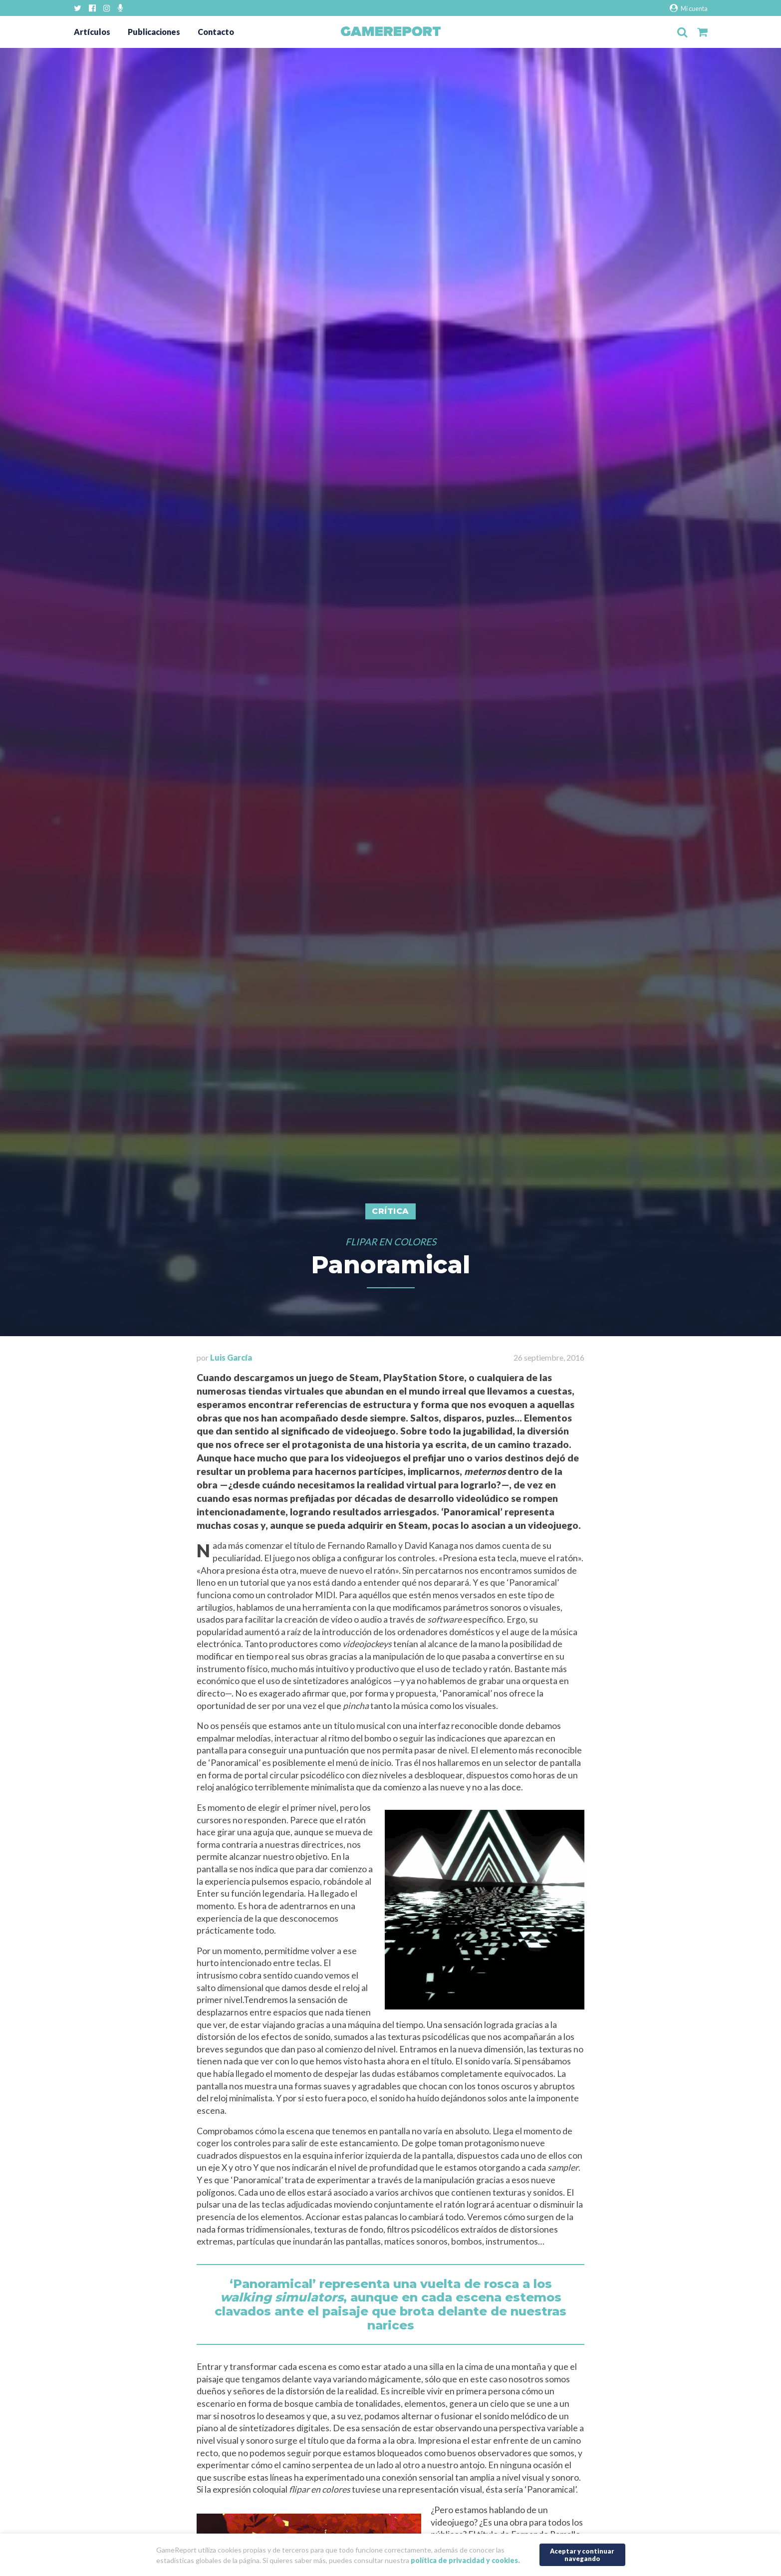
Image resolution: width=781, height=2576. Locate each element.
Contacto (216, 31)
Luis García (231, 1357)
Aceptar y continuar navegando (582, 2555)
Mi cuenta (688, 8)
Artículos (92, 31)
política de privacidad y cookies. (465, 2560)
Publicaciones (154, 31)
